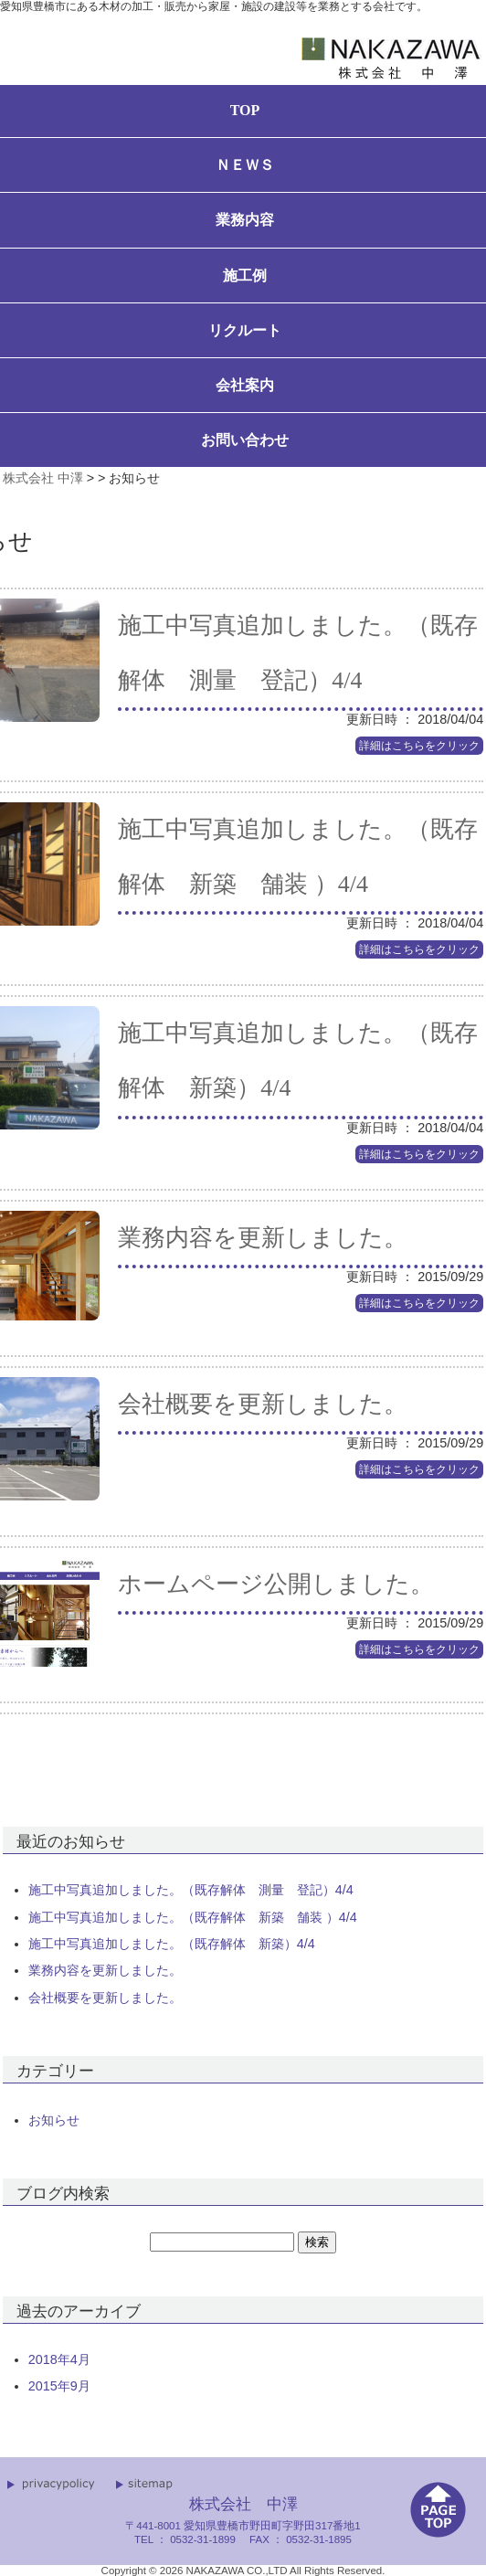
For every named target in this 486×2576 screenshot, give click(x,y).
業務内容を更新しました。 (262, 1237)
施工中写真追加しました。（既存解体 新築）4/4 (171, 1943)
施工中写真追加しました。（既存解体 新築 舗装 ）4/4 (192, 1917)
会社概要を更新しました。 (262, 1404)
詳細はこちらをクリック (419, 745)
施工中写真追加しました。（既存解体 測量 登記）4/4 (191, 1889)
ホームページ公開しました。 (276, 1584)
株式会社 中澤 (43, 478)
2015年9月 (59, 2386)
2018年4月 (59, 2359)
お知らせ (53, 2120)
